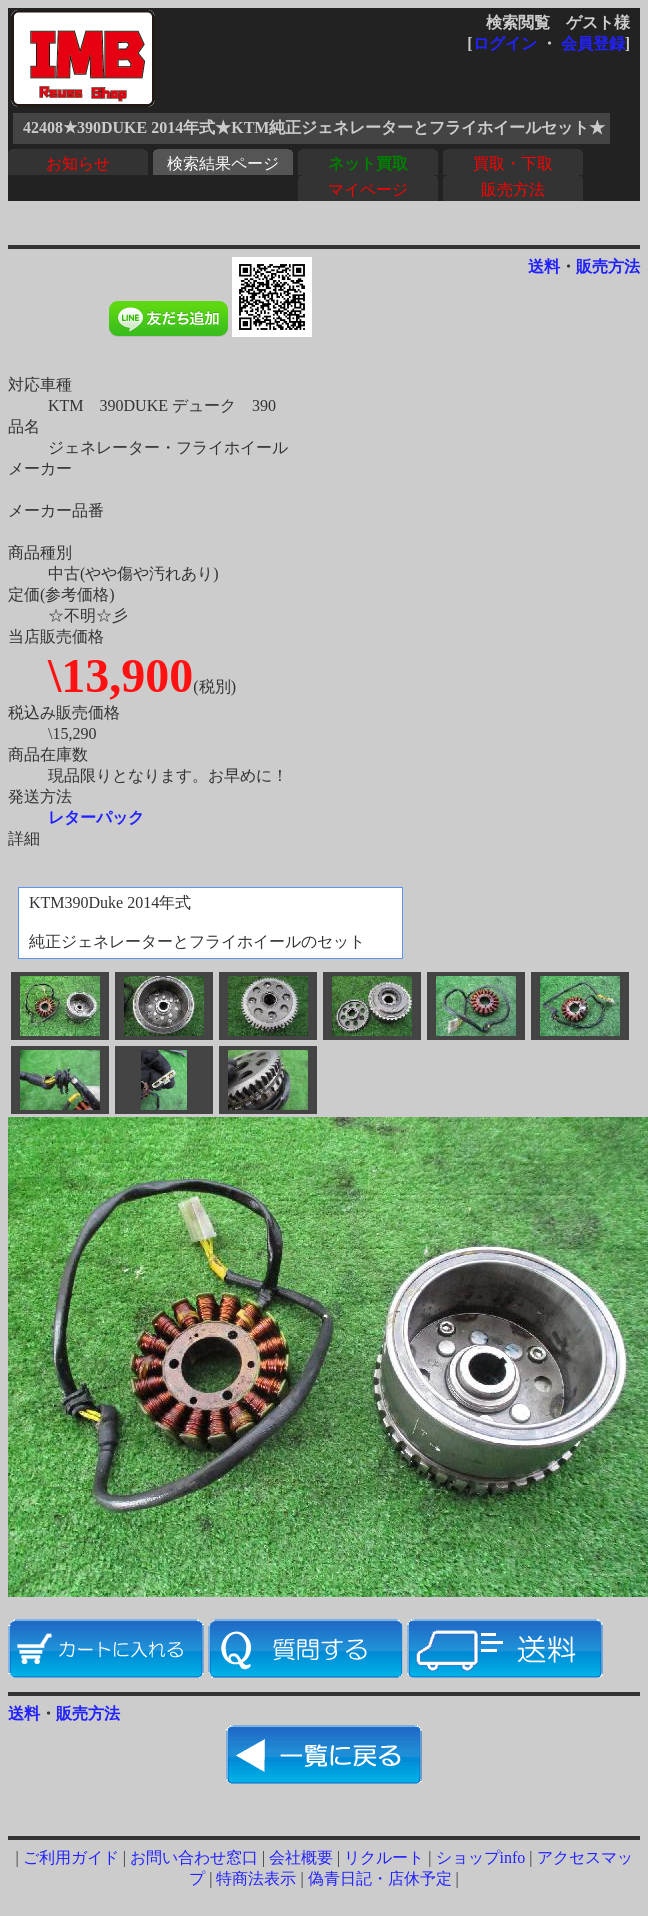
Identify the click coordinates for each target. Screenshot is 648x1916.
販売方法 (513, 189)
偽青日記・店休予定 (380, 1878)
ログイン (505, 43)
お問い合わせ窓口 (194, 1857)
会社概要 (301, 1857)
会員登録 (593, 43)
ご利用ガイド (71, 1857)
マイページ (368, 189)
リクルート (384, 1857)
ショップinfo (481, 1857)
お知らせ (78, 163)
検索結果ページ (223, 163)
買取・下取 (513, 163)
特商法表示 (256, 1878)
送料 (544, 266)
